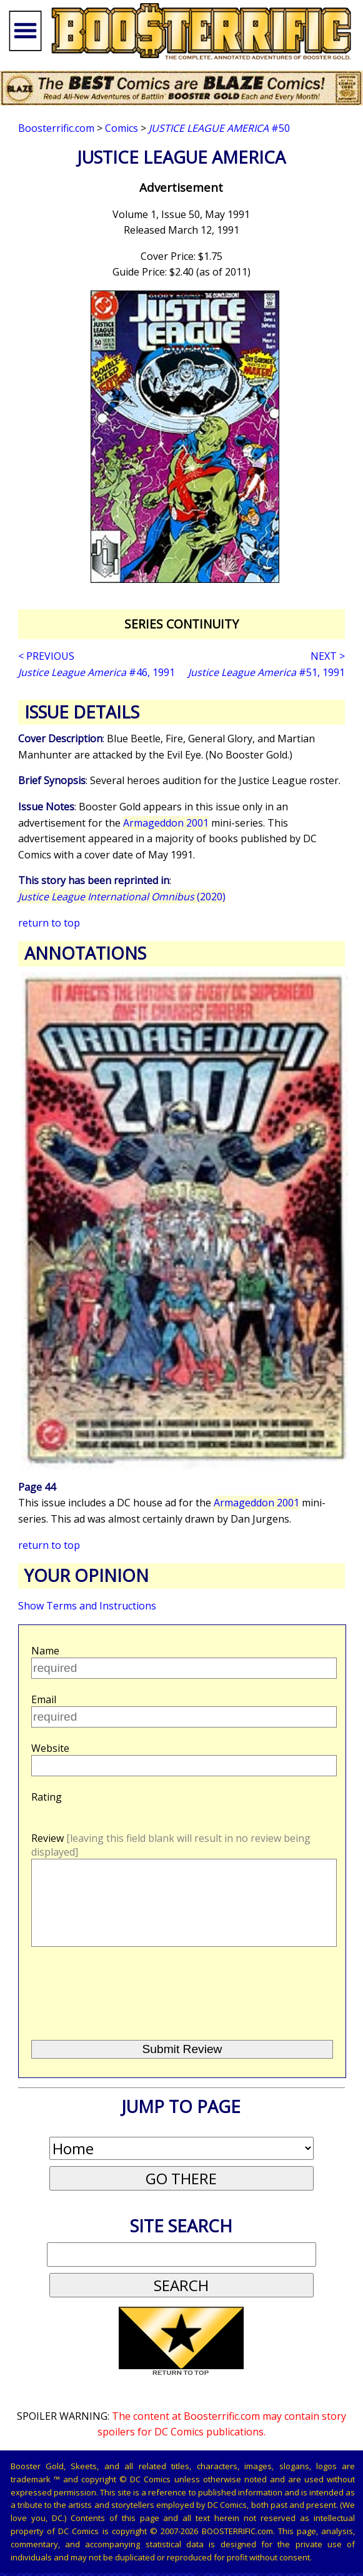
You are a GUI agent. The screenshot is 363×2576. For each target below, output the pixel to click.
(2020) (122, 896)
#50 (219, 128)
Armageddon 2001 (166, 823)
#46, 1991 (96, 672)
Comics (121, 128)
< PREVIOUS (46, 656)
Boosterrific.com (56, 128)
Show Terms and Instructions (87, 1606)
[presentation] (125, 2010)
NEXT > (328, 656)
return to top (49, 923)
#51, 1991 (266, 672)
